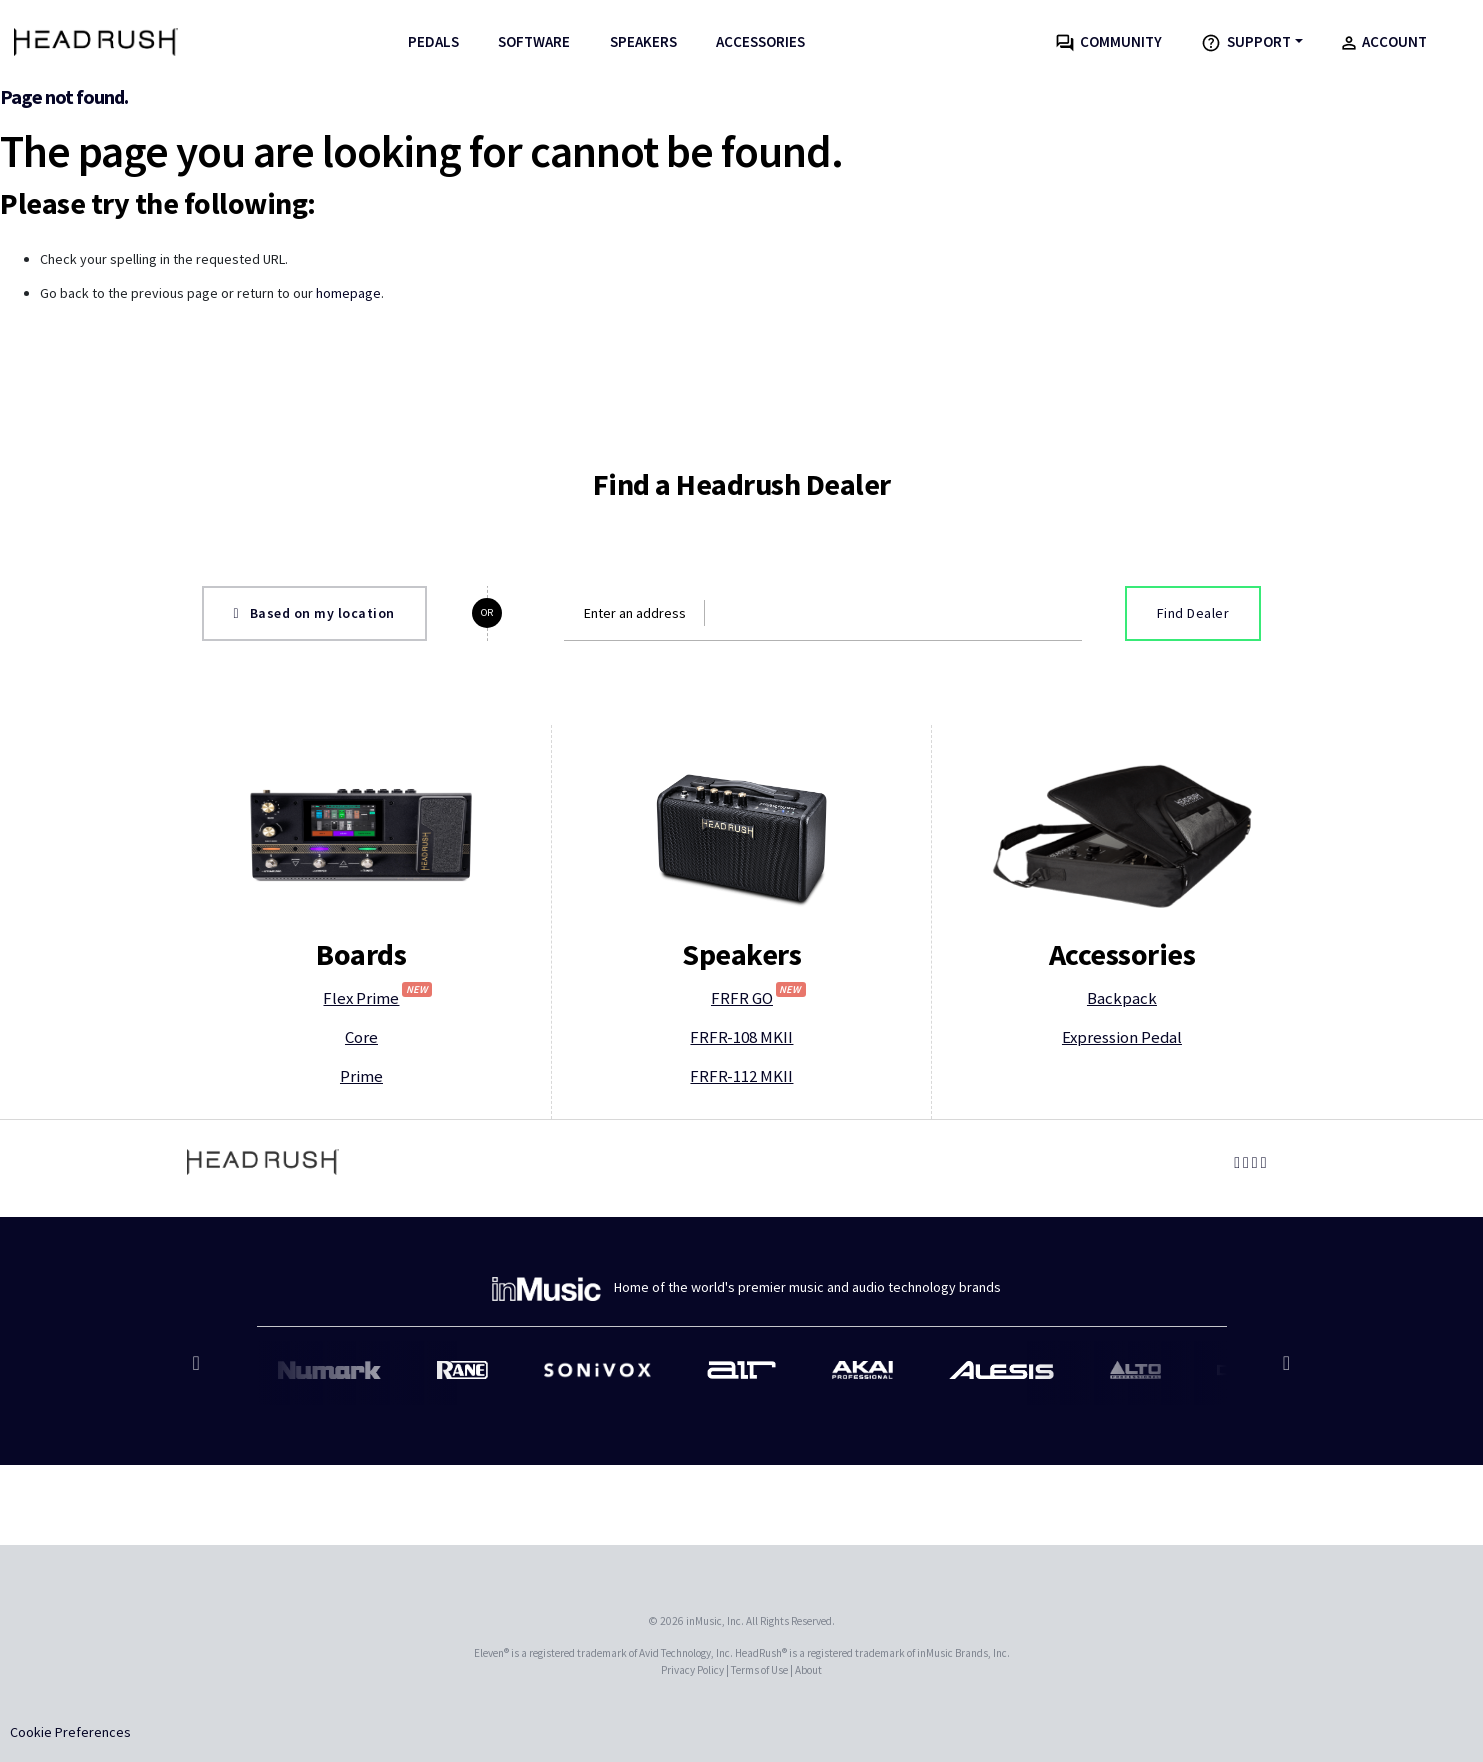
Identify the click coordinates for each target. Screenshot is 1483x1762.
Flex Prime (377, 997)
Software (534, 41)
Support (1246, 42)
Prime (361, 1076)
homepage (348, 293)
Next (1284, 1373)
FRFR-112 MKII (741, 1076)
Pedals (433, 41)
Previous (199, 1373)
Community (1109, 42)
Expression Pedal (1122, 1037)
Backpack (1122, 998)
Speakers (643, 41)
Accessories (760, 41)
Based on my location (314, 613)
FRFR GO (758, 997)
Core (361, 1037)
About (808, 1670)
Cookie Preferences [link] (70, 1732)
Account (1384, 41)
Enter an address (635, 613)
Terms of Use (759, 1670)
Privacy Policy (692, 1670)
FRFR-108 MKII (741, 1037)
